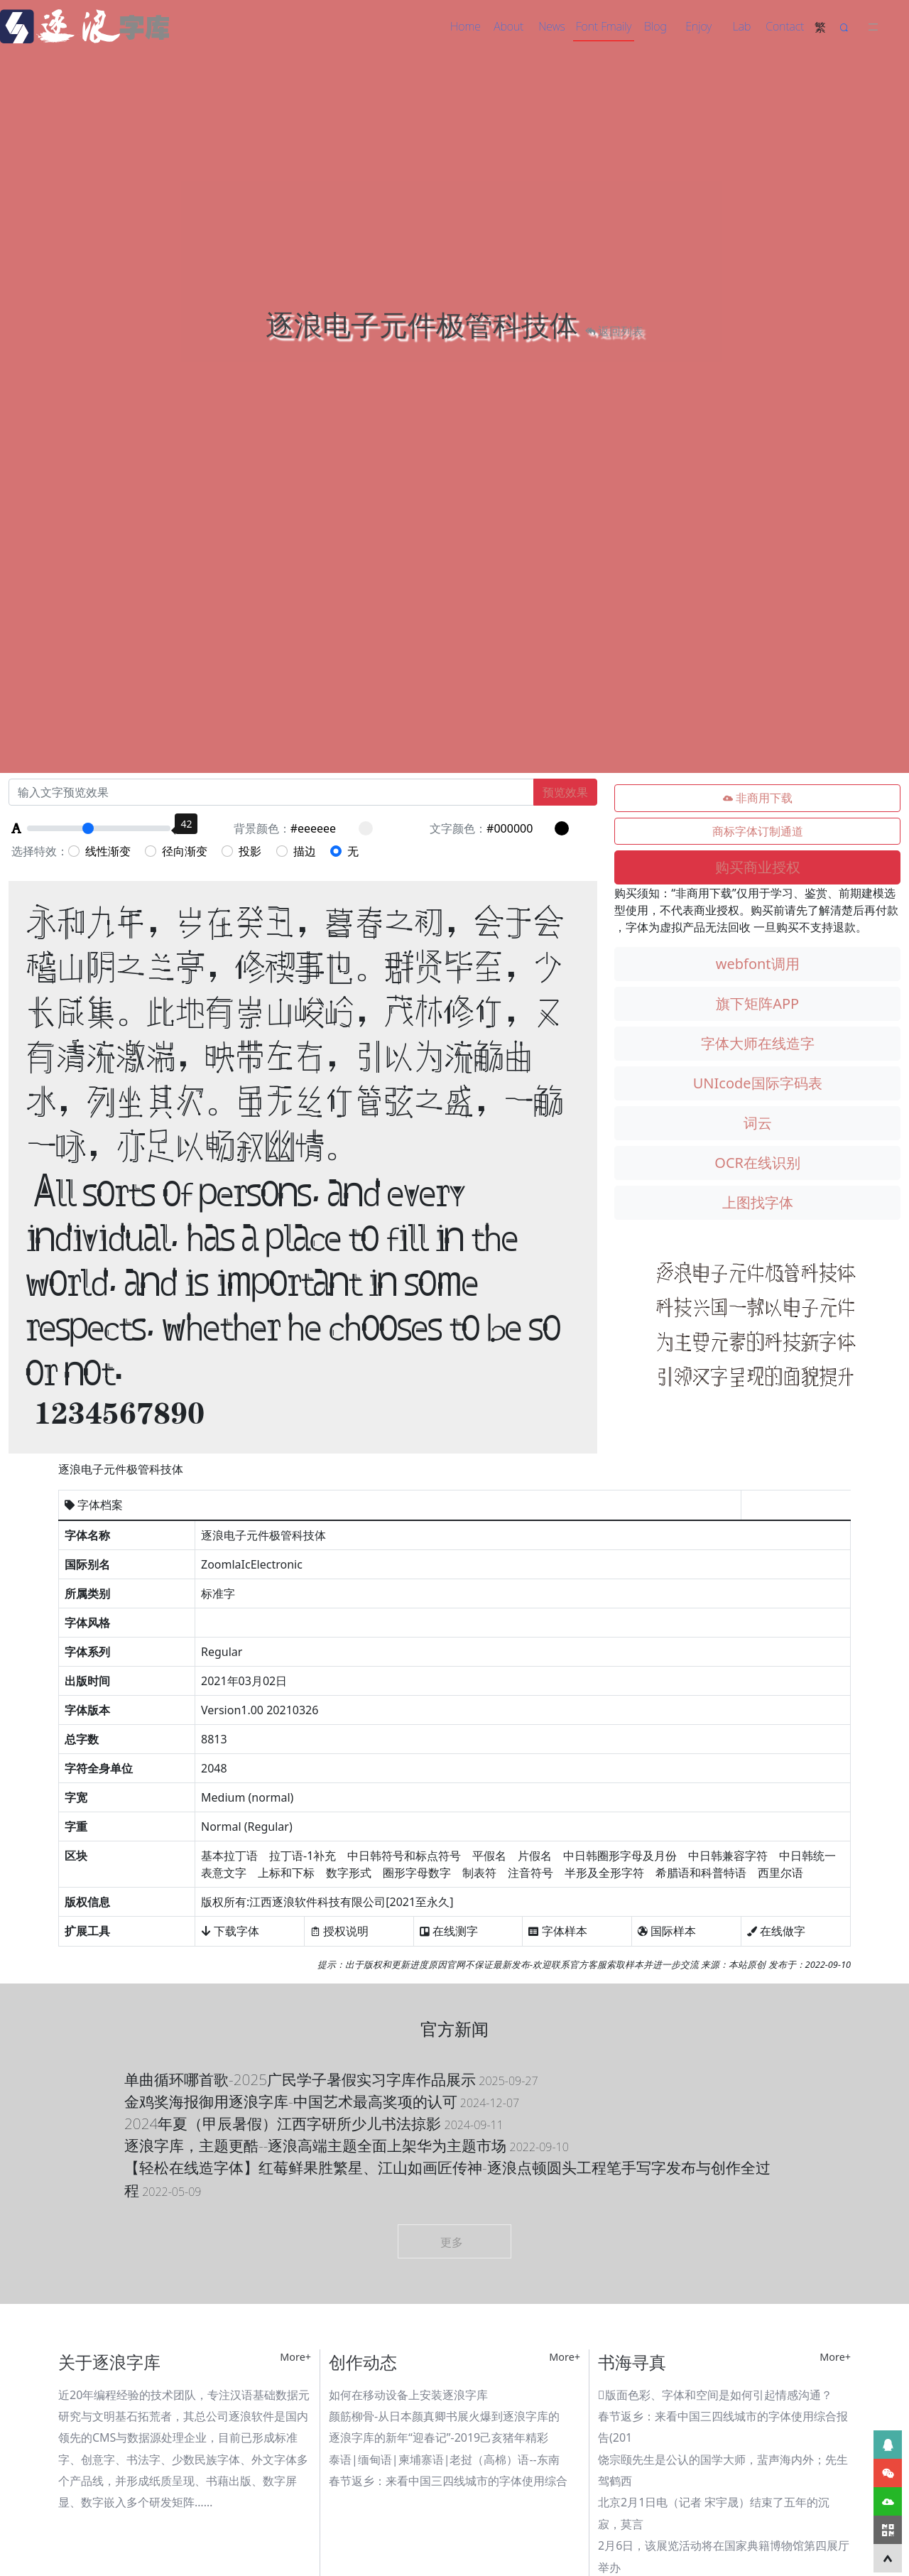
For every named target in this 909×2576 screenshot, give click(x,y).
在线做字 (776, 1931)
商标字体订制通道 (757, 831)
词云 (758, 1122)
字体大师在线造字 (758, 1043)
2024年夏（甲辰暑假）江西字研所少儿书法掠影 (314, 2123)
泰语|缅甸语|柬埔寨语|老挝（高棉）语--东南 (444, 2459)
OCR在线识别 (757, 1162)
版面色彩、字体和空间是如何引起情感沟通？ (715, 2395)
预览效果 (565, 792)
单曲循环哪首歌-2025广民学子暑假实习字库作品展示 (331, 2079)
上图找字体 (757, 1202)
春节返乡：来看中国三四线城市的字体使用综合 (448, 2481)
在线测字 (449, 1931)
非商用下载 (758, 798)
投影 (241, 851)
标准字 (218, 1593)
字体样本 (557, 1931)
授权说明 (339, 1931)
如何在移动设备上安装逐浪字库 (408, 2395)
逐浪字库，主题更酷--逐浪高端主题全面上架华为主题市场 (346, 2145)
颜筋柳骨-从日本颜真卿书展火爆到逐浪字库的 (444, 2416)
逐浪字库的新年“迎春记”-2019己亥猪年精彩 (438, 2437)
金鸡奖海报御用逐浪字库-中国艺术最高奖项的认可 (321, 2101)
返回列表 (614, 331)
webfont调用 (758, 963)
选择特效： (39, 851)
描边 (296, 851)
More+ (295, 2357)
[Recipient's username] (271, 792)
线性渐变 (99, 851)
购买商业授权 (757, 867)
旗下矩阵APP (757, 1003)
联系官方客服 (578, 1964)
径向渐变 (176, 851)
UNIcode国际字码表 (757, 1083)
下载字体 (230, 1931)
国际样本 (667, 1931)
